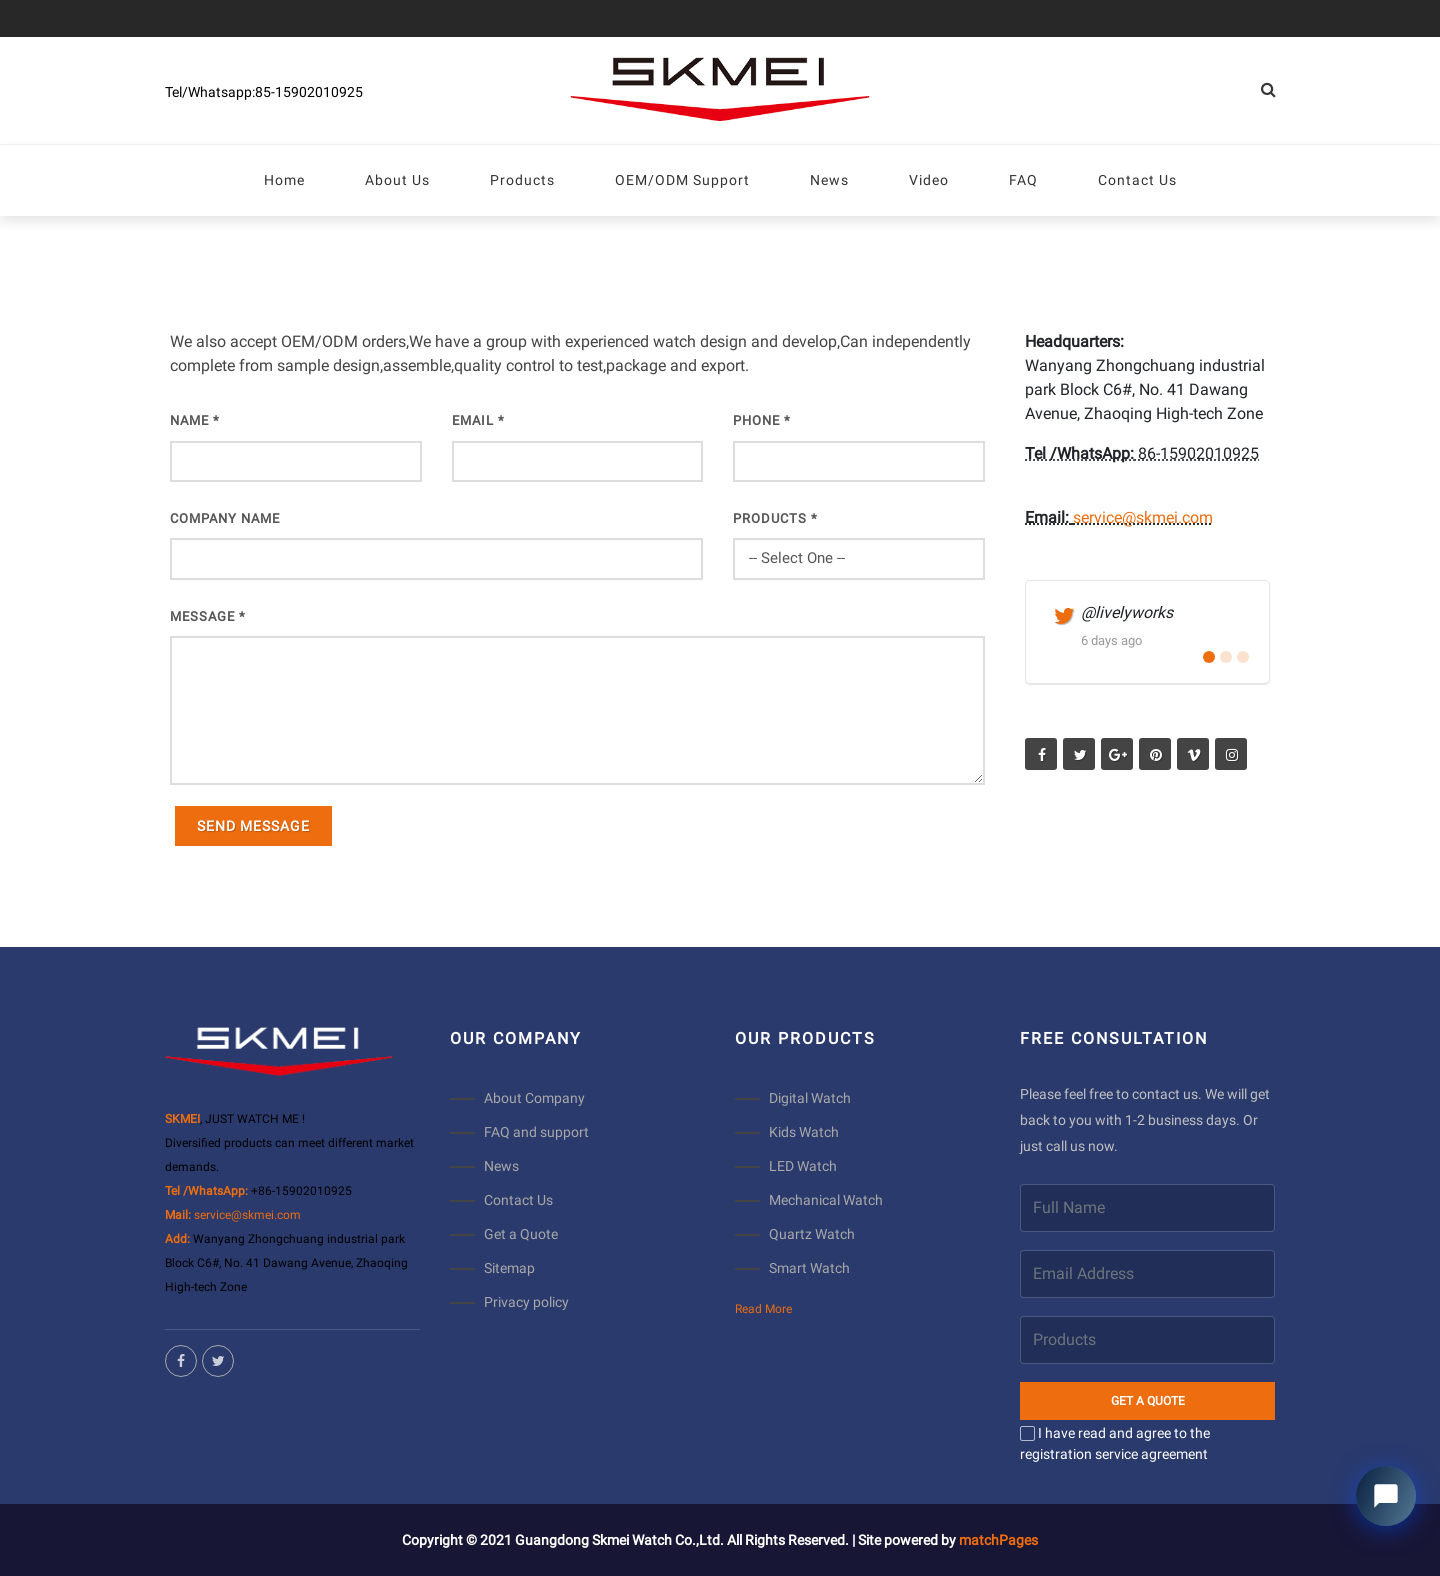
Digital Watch (810, 1098)
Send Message (253, 826)
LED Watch (803, 1166)
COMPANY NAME (225, 518)
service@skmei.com (1143, 517)
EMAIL (478, 420)
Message (208, 616)
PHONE (762, 420)
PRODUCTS (775, 518)
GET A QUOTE (1148, 1401)
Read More (763, 1309)
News (501, 1166)
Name (195, 420)
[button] (1209, 657)
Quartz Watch (812, 1234)
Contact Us (518, 1200)
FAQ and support (536, 1132)
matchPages (998, 1540)
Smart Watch (809, 1268)
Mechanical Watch (826, 1200)
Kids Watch (804, 1132)
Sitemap (509, 1268)
